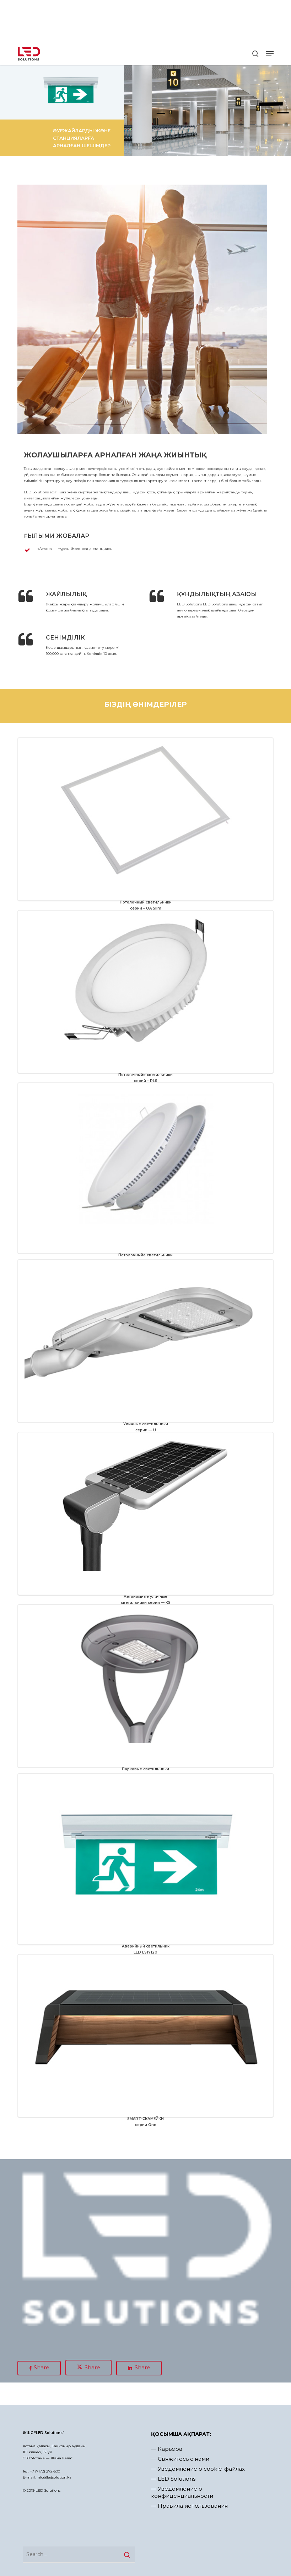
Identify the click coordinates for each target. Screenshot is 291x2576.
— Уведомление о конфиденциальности (182, 2492)
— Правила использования (189, 2505)
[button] (270, 53)
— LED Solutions (173, 2478)
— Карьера (166, 2448)
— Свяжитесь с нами (180, 2458)
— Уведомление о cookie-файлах (198, 2468)
